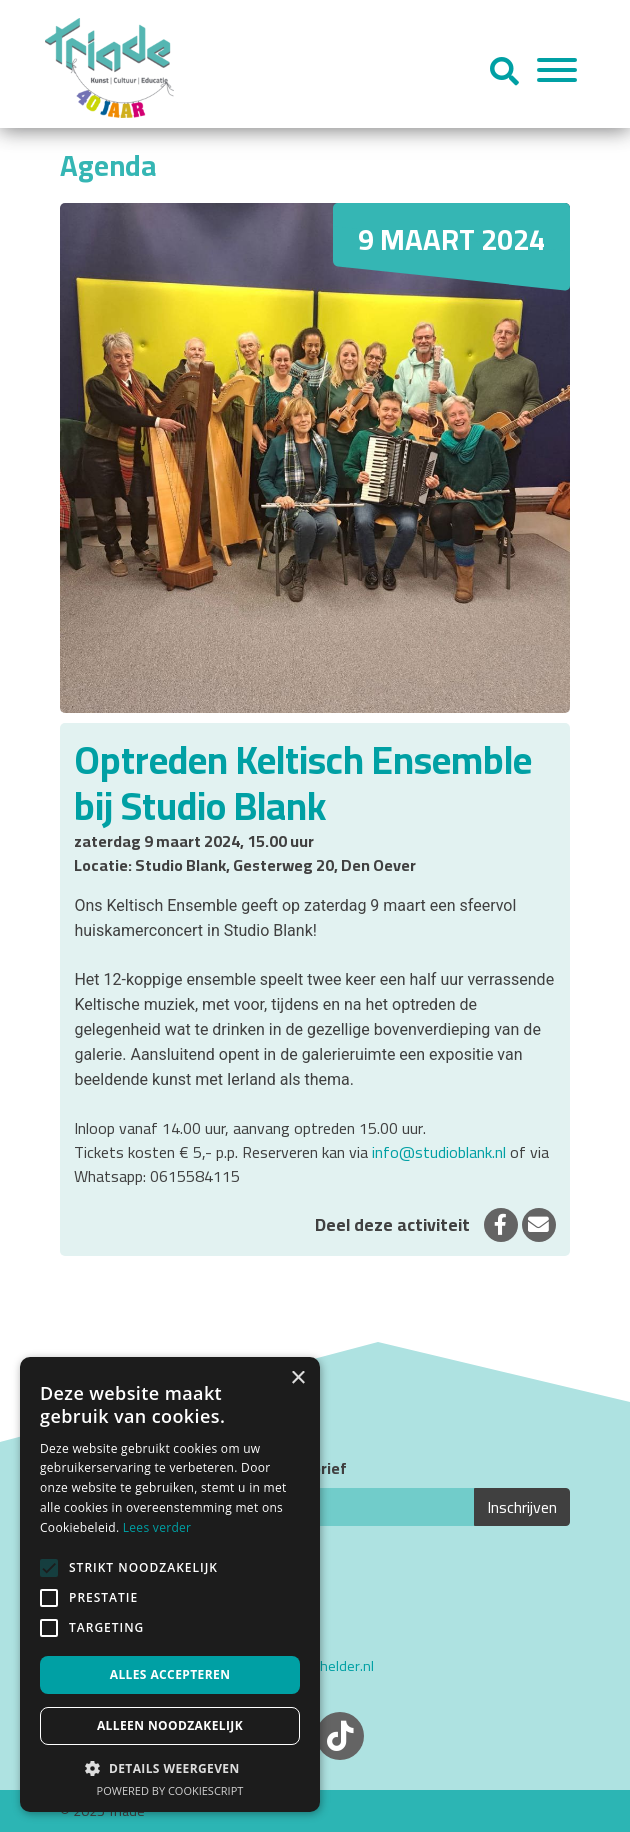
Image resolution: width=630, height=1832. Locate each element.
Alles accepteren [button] (170, 1674)
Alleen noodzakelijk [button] (170, 1725)
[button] (170, 1768)
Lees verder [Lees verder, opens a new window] (157, 1527)
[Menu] (557, 73)
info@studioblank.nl (439, 1152)
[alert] (170, 1584)
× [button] (297, 1378)
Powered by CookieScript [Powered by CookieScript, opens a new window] (170, 1790)
